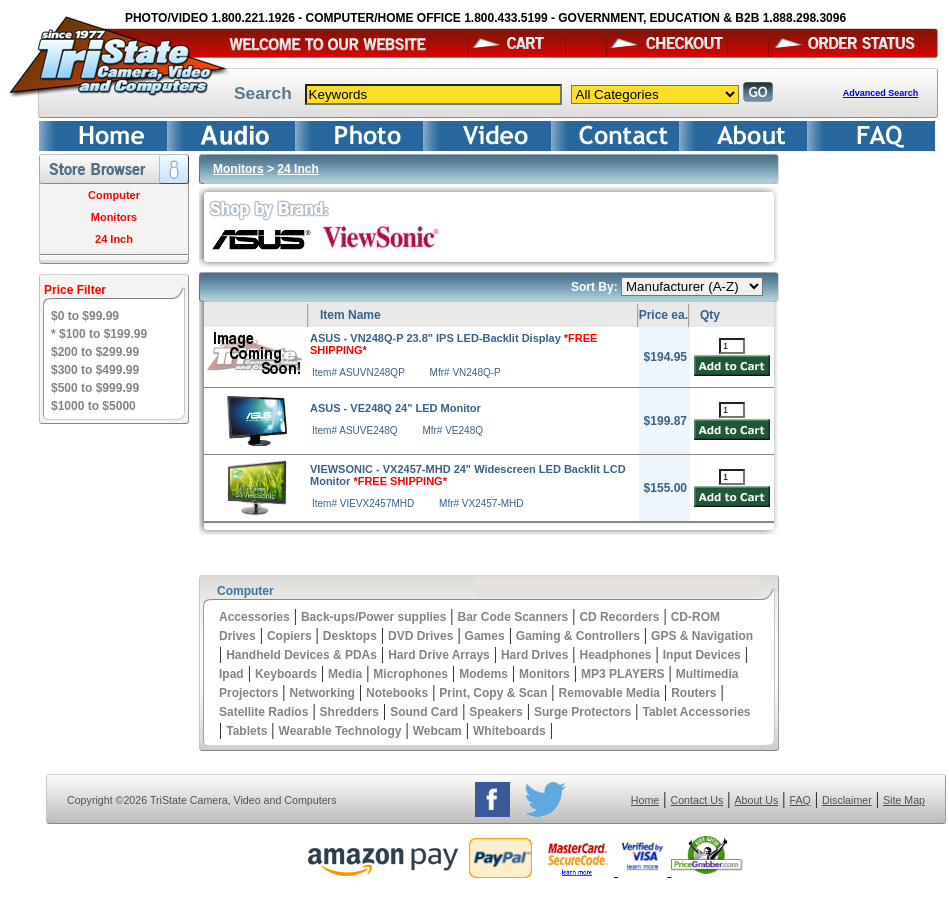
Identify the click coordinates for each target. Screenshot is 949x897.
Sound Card (424, 712)
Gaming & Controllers (578, 636)
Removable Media (609, 693)
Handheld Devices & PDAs (301, 655)
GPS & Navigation (702, 636)
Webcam (437, 731)
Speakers (495, 712)
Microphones (410, 674)
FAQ (799, 800)
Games (485, 636)
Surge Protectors (582, 712)
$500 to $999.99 (95, 388)
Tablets (246, 731)
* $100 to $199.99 (99, 334)
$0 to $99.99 (85, 316)
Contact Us (697, 800)
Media (345, 674)
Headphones (616, 655)
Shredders (349, 712)
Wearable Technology (340, 731)
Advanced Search (881, 93)
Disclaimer (847, 800)
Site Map (904, 800)
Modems (483, 674)
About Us (756, 800)
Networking (322, 693)
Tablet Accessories (696, 712)
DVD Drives (420, 636)
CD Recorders (619, 617)
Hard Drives (534, 655)
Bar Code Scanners (513, 617)
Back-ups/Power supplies (373, 617)
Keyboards (286, 674)
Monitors (114, 217)
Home (645, 800)
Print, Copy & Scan (493, 693)
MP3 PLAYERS (623, 674)
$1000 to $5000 (93, 406)
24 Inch (114, 239)
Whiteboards (509, 731)
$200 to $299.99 (95, 352)
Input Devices (702, 655)
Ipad (231, 674)
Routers (693, 693)
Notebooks (397, 693)
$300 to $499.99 (95, 370)
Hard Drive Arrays (439, 655)
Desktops (350, 636)
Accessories (254, 617)
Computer (114, 195)
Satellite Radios (263, 712)
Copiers (289, 636)
